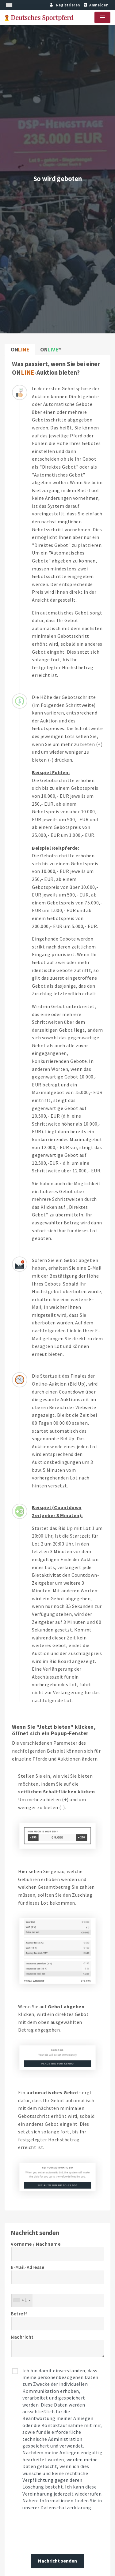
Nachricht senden (57, 2561)
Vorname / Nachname (35, 2244)
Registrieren (64, 4)
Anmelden (96, 4)
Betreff (19, 2314)
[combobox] (22, 2300)
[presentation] (57, 2532)
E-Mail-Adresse (27, 2267)
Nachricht (22, 2337)
